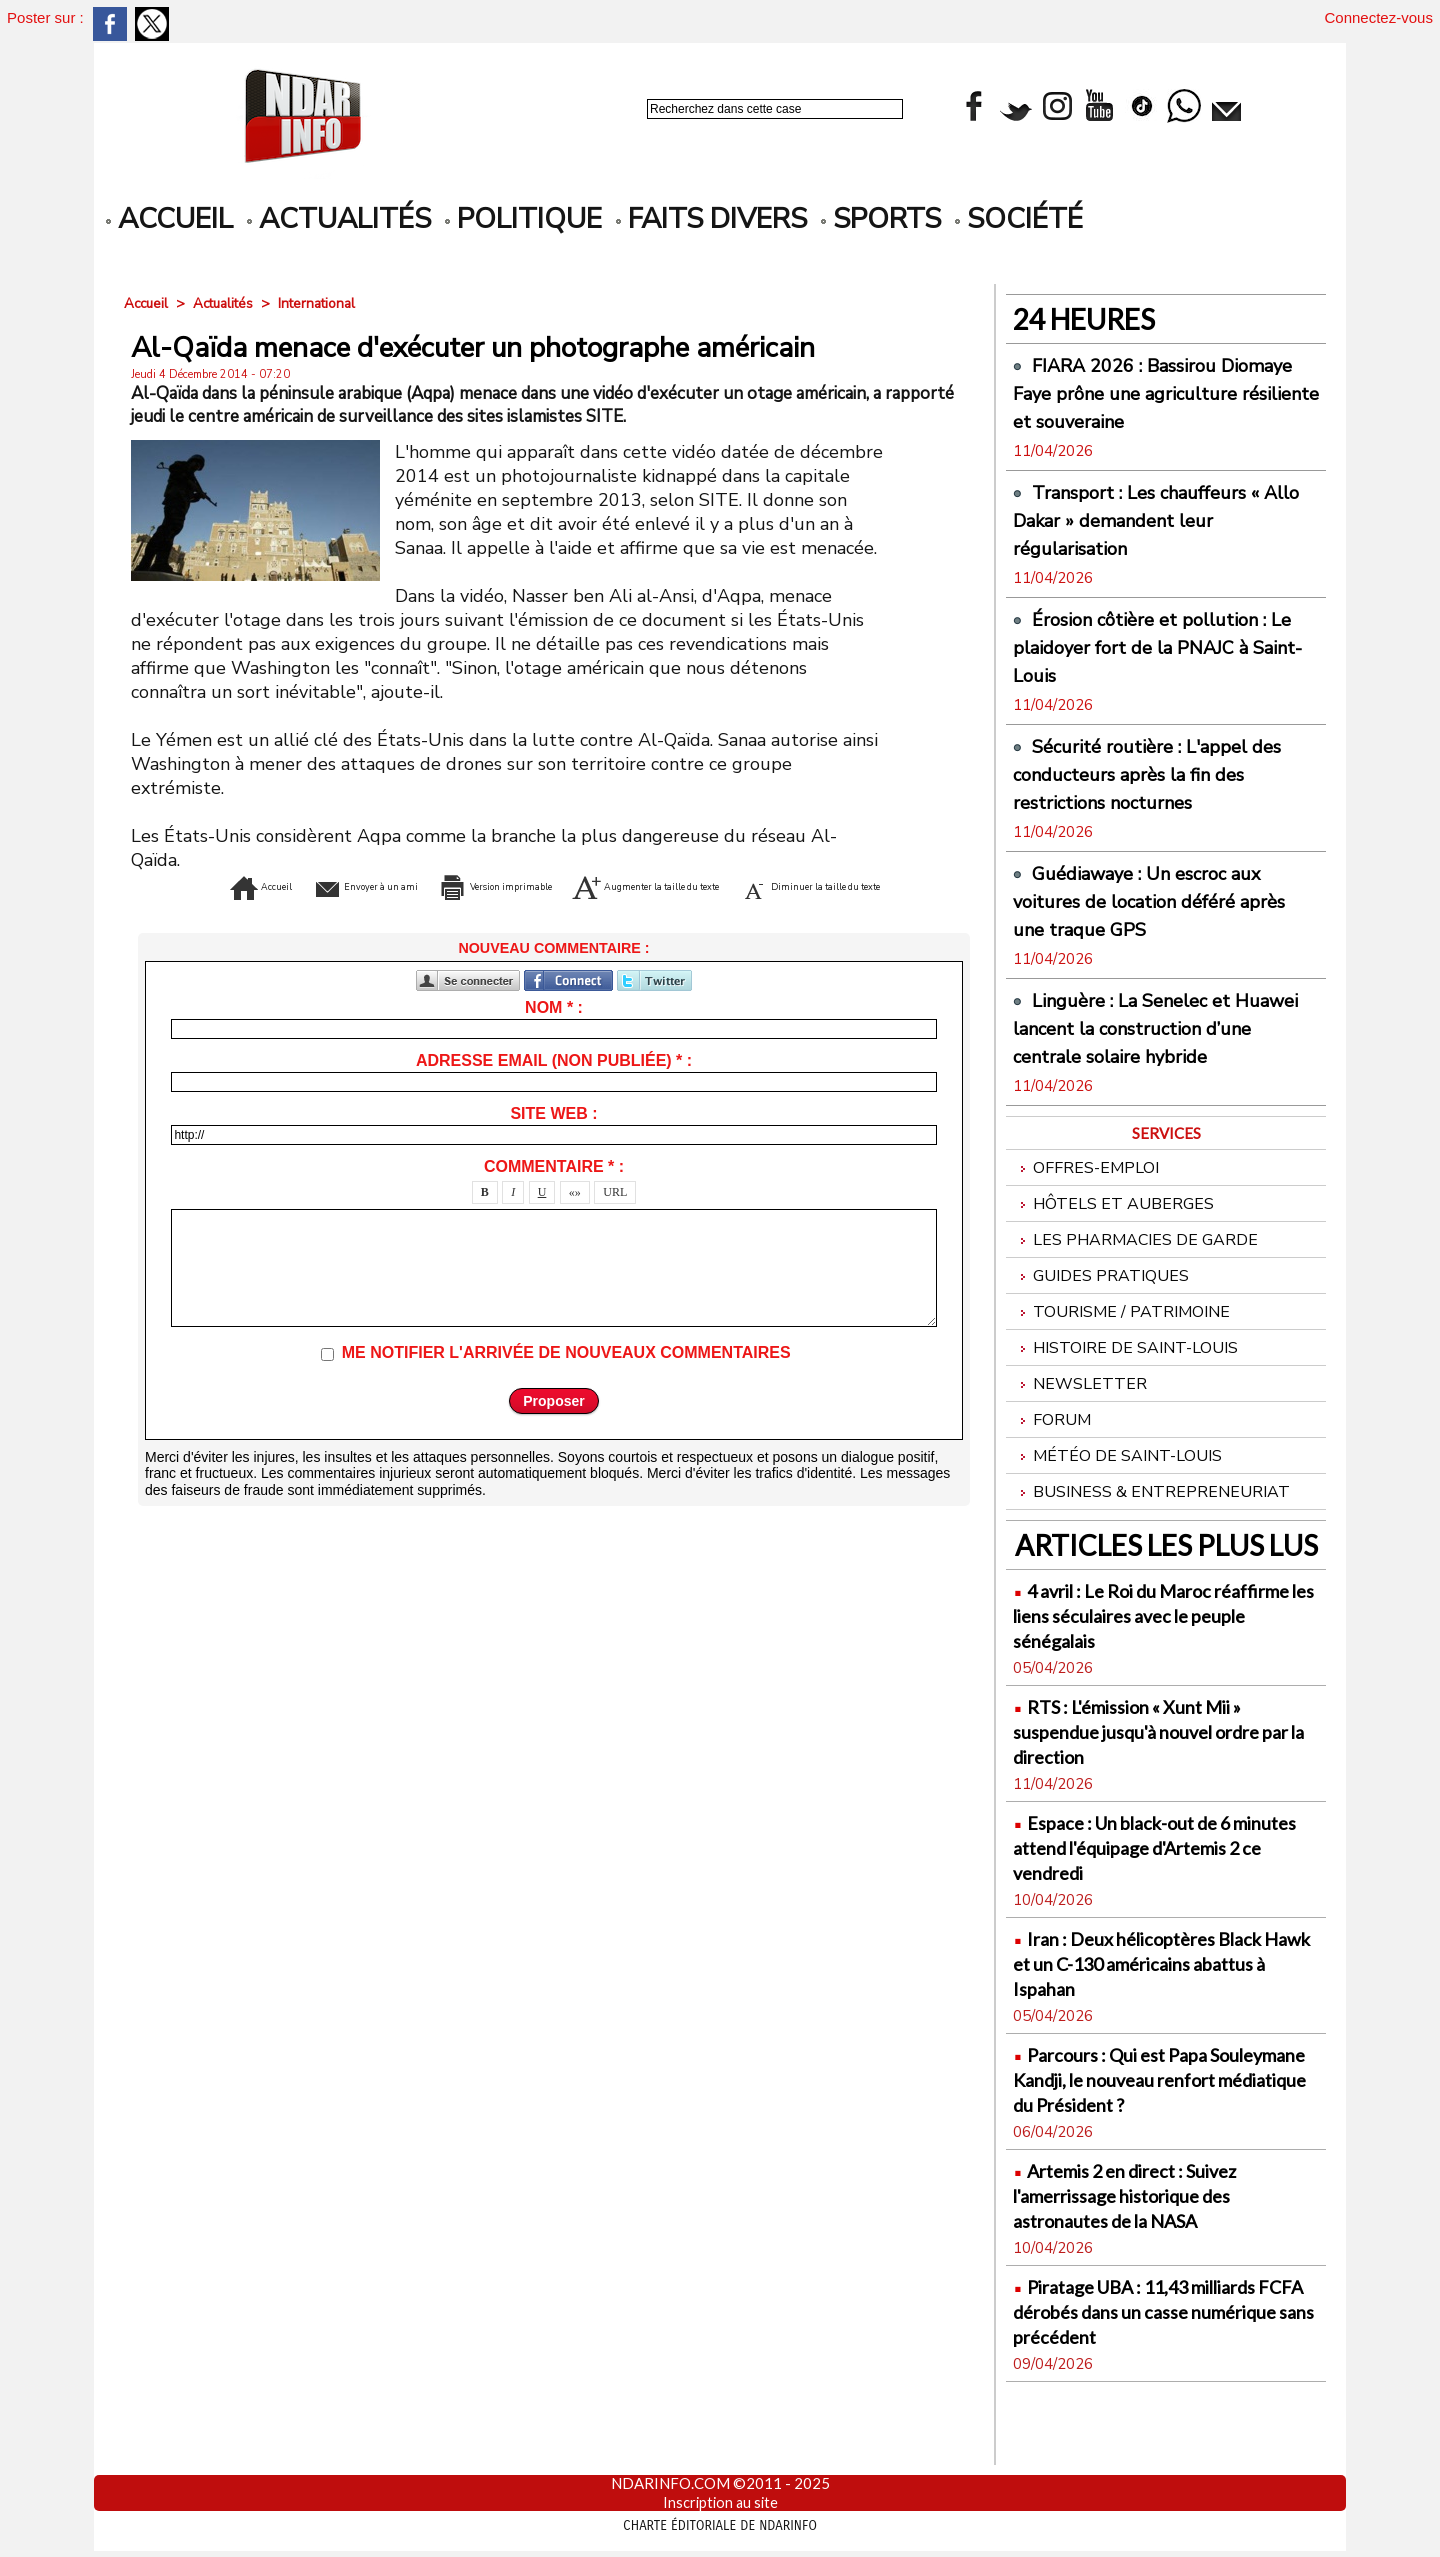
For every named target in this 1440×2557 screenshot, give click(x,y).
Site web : (553, 1143)
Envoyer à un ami (349, 885)
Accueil (147, 303)
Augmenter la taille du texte (809, 885)
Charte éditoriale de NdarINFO (720, 2524)
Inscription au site (720, 2501)
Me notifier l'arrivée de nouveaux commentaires (566, 1382)
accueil (169, 219)
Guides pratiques (1103, 1310)
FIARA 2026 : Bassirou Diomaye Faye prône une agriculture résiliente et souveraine (1132, 407)
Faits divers (711, 219)
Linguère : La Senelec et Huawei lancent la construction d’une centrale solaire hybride (1162, 1056)
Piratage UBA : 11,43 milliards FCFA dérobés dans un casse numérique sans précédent (1157, 2383)
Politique (523, 219)
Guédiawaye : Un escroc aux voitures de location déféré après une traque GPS (1155, 929)
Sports (881, 219)
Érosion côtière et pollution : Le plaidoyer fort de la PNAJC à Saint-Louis (1162, 675)
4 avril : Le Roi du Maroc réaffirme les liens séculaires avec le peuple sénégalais (1146, 1662)
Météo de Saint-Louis (1121, 1500)
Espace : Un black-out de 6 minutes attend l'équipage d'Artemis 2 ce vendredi (1141, 1894)
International (326, 303)
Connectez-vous (1379, 17)
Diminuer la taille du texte (554, 915)
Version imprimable (554, 885)
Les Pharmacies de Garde (1139, 1272)
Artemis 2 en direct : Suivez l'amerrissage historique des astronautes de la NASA (1146, 2267)
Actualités (339, 219)
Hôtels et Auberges (1116, 1234)
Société (1019, 219)
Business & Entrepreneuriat (1154, 1538)
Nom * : (554, 1037)
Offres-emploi (1089, 1196)
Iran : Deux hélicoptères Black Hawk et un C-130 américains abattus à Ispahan (1159, 2010)
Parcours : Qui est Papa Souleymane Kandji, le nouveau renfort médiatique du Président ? (1165, 2139)
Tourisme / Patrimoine (1125, 1348)
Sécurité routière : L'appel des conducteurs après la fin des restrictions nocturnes (1147, 802)
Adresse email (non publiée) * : (554, 1090)
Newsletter (1081, 1424)
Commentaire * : (554, 1196)
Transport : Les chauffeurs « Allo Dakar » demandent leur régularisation (1155, 548)
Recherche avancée (700, 130)
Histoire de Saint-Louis (1131, 1386)
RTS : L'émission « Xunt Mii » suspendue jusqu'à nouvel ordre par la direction (1159, 1778)
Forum (1053, 1462)
